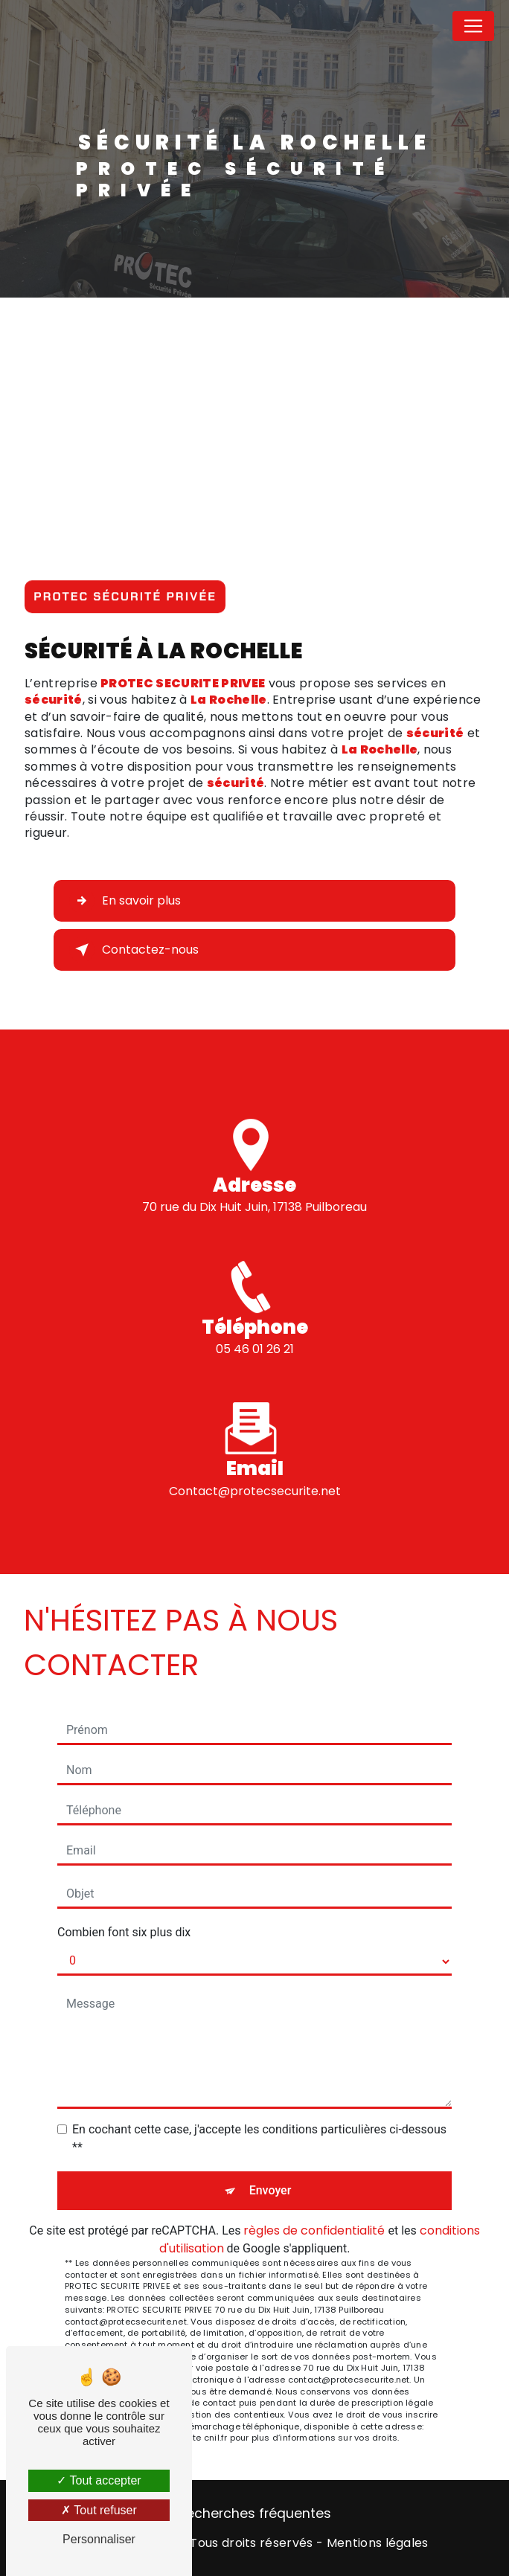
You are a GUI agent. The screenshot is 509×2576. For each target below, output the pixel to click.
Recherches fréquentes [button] (255, 2513)
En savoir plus (125, 900)
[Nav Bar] (473, 26)
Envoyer (270, 2190)
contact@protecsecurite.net (255, 1473)
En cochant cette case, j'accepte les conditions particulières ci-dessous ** (259, 2138)
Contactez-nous (134, 950)
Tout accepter (99, 2480)
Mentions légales (378, 2543)
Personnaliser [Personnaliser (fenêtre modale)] (99, 2539)
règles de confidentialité (314, 2230)
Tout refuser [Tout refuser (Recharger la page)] (99, 2510)
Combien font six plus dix (124, 1932)
